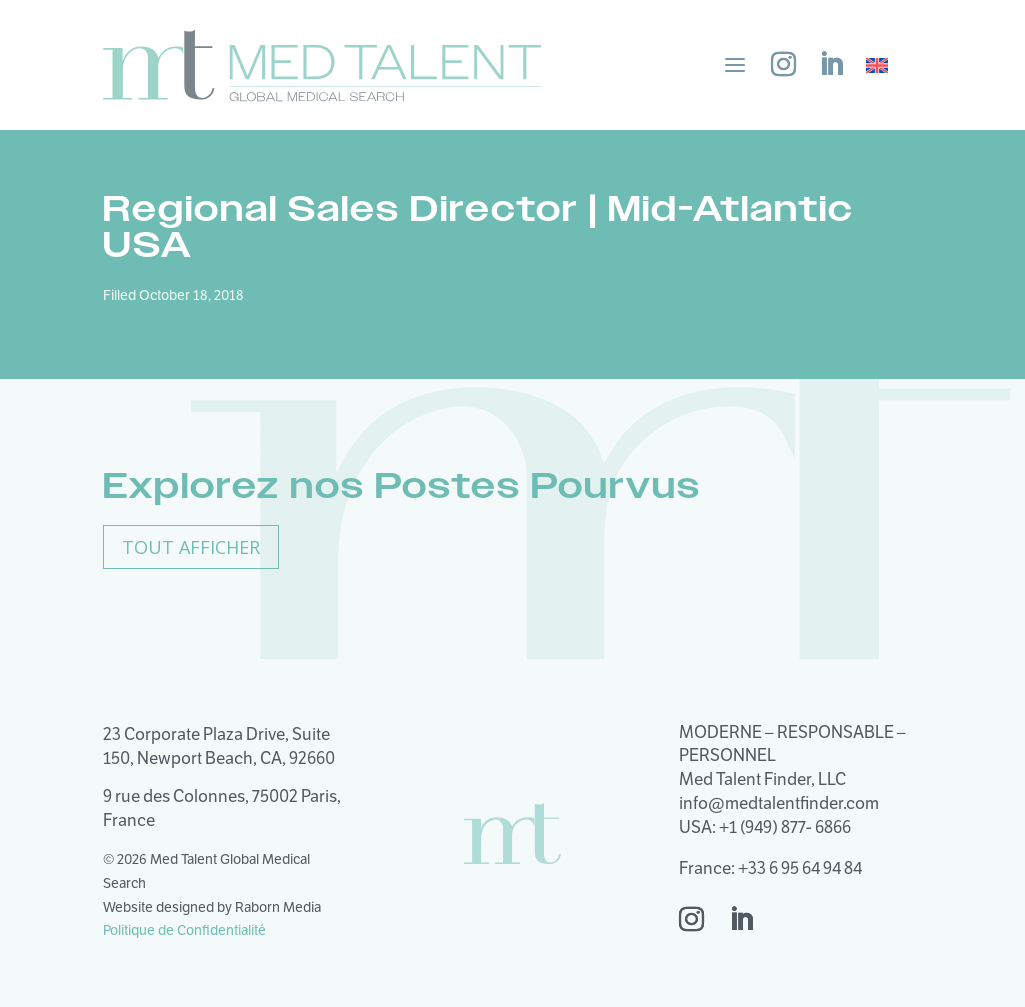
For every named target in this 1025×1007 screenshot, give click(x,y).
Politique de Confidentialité (184, 930)
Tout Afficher (191, 547)
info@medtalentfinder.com (779, 803)
